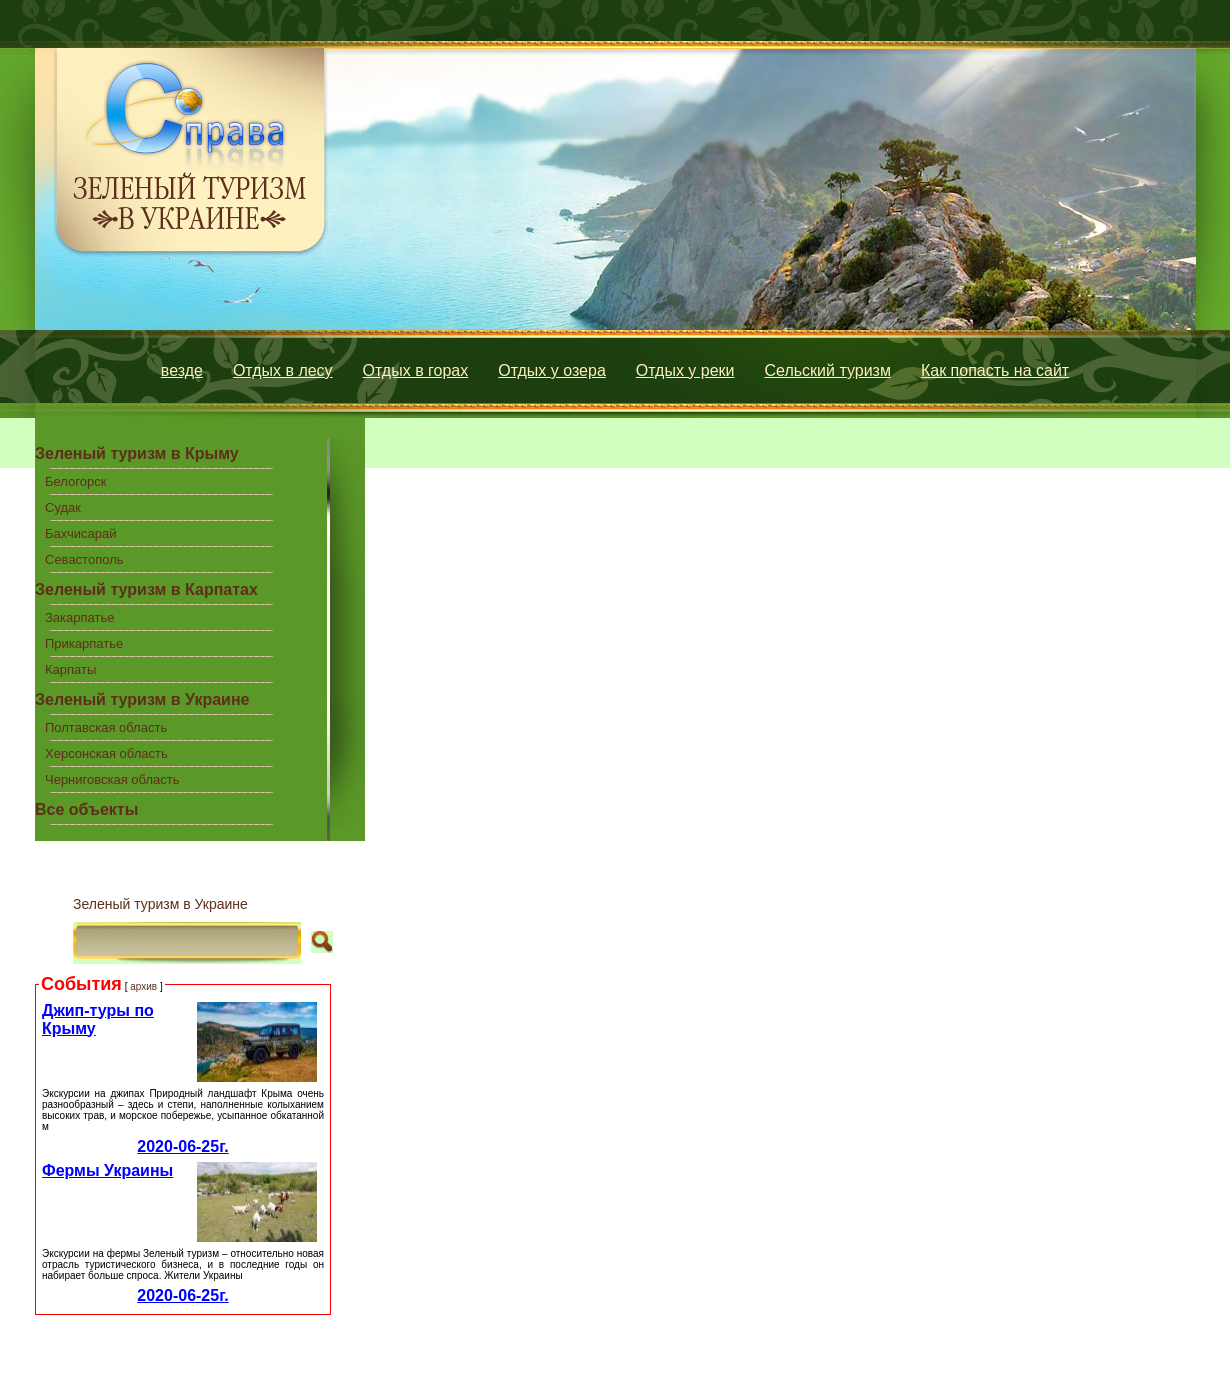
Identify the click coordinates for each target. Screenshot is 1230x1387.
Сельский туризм (828, 370)
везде (182, 370)
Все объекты (86, 809)
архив (143, 986)
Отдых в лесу (283, 370)
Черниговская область (112, 779)
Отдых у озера (552, 370)
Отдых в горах (416, 370)
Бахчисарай (80, 533)
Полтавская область (106, 727)
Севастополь (84, 559)
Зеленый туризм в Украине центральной (142, 703)
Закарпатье (79, 617)
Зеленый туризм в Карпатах (146, 589)
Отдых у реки (685, 370)
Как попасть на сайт (995, 370)
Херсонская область (106, 753)
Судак (63, 507)
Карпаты (70, 669)
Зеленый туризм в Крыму (137, 453)
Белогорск (75, 481)
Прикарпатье (84, 643)
